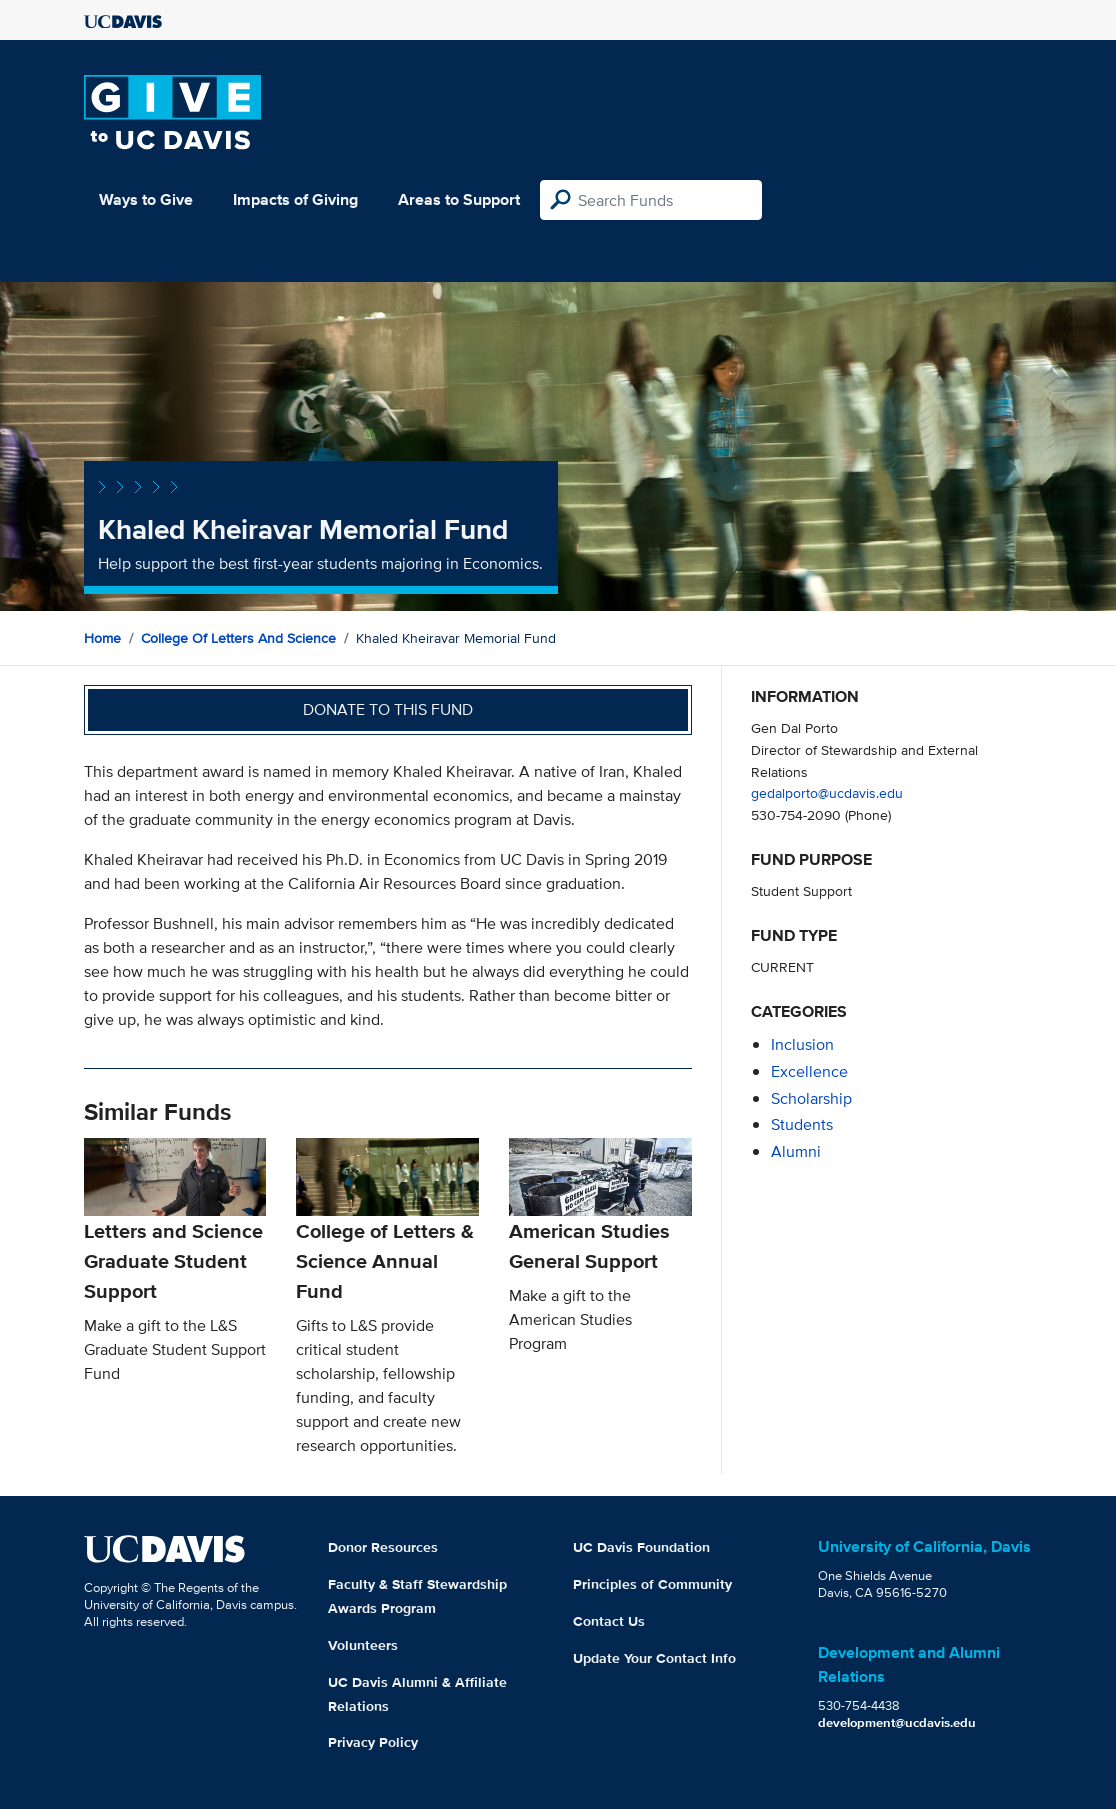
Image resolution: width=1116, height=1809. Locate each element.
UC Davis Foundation (641, 1547)
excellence (809, 1071)
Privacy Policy (373, 1742)
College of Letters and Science (238, 638)
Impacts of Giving (295, 199)
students (802, 1124)
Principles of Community (652, 1584)
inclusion (802, 1044)
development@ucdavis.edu (897, 1722)
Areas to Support (459, 199)
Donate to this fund (388, 709)
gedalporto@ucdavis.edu (827, 792)
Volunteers (363, 1645)
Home (102, 638)
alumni (796, 1151)
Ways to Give (146, 199)
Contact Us (609, 1621)
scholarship (811, 1098)
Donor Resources (383, 1547)
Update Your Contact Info (654, 1658)
